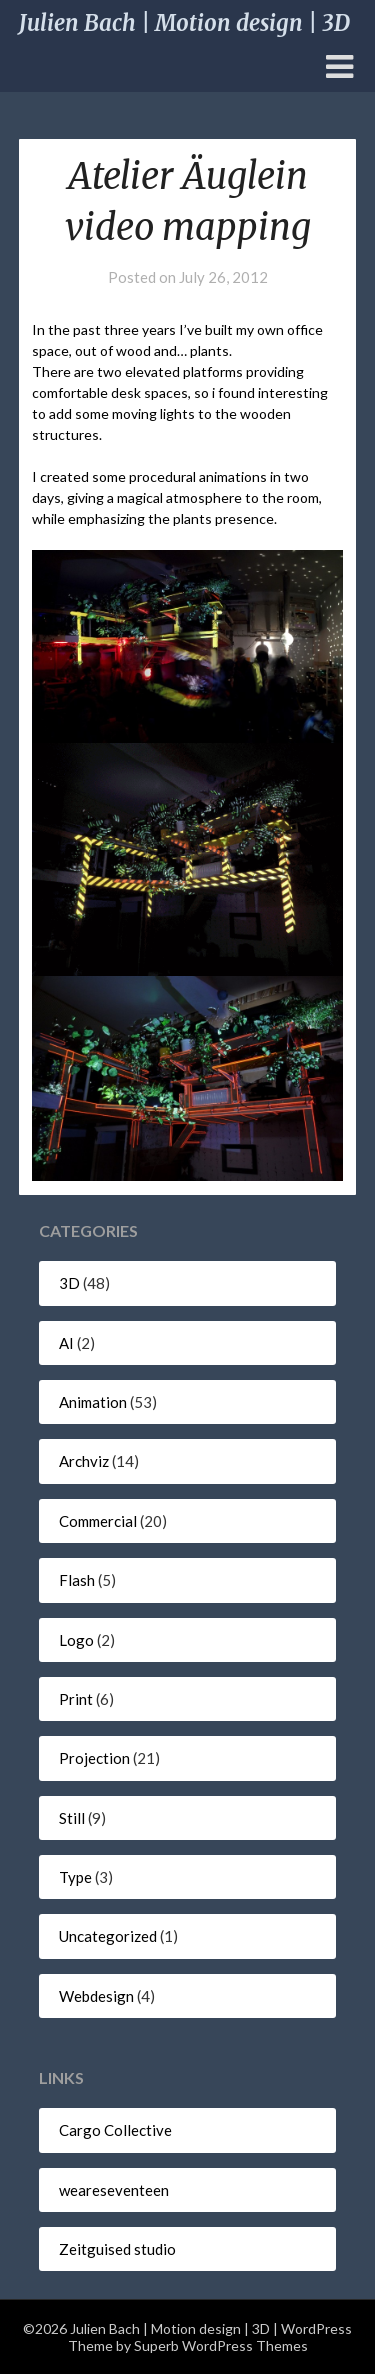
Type (75, 1877)
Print (76, 1699)
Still (72, 1818)
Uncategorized (108, 1936)
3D (69, 1283)
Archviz (84, 1461)
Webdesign (96, 1996)
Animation (93, 1402)
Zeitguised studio (117, 2249)
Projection (94, 1758)
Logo (76, 1640)
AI (66, 1343)
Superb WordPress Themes (221, 2345)
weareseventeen (114, 2190)
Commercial (98, 1521)
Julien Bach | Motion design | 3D (184, 23)
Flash (77, 1580)
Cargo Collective (115, 2130)
